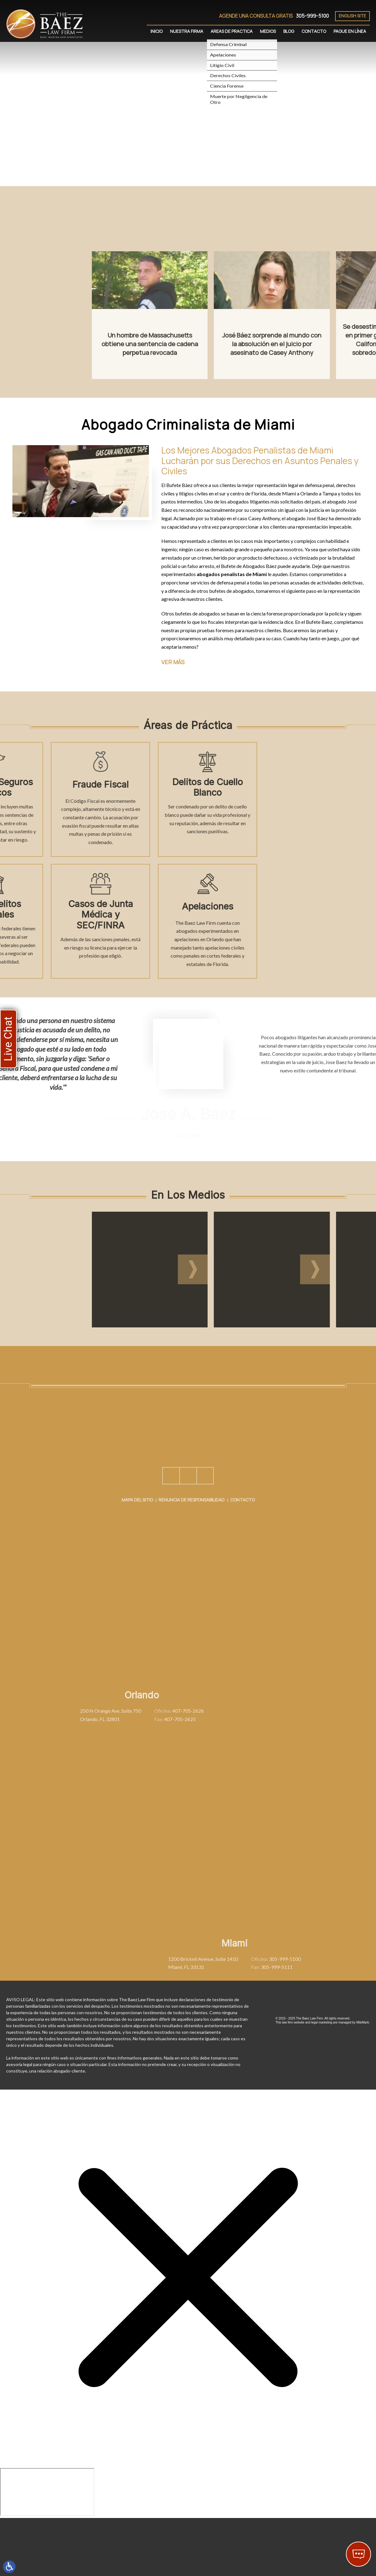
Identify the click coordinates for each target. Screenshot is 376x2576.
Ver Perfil (188, 1136)
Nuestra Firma (186, 31)
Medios (268, 31)
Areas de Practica (232, 31)
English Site (352, 16)
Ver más (173, 662)
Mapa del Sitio (137, 1556)
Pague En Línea (349, 31)
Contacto (314, 31)
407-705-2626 (94, 1711)
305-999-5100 (312, 15)
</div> (47, 2492)
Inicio (156, 31)
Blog (288, 31)
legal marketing (321, 2022)
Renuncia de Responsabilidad (192, 1556)
